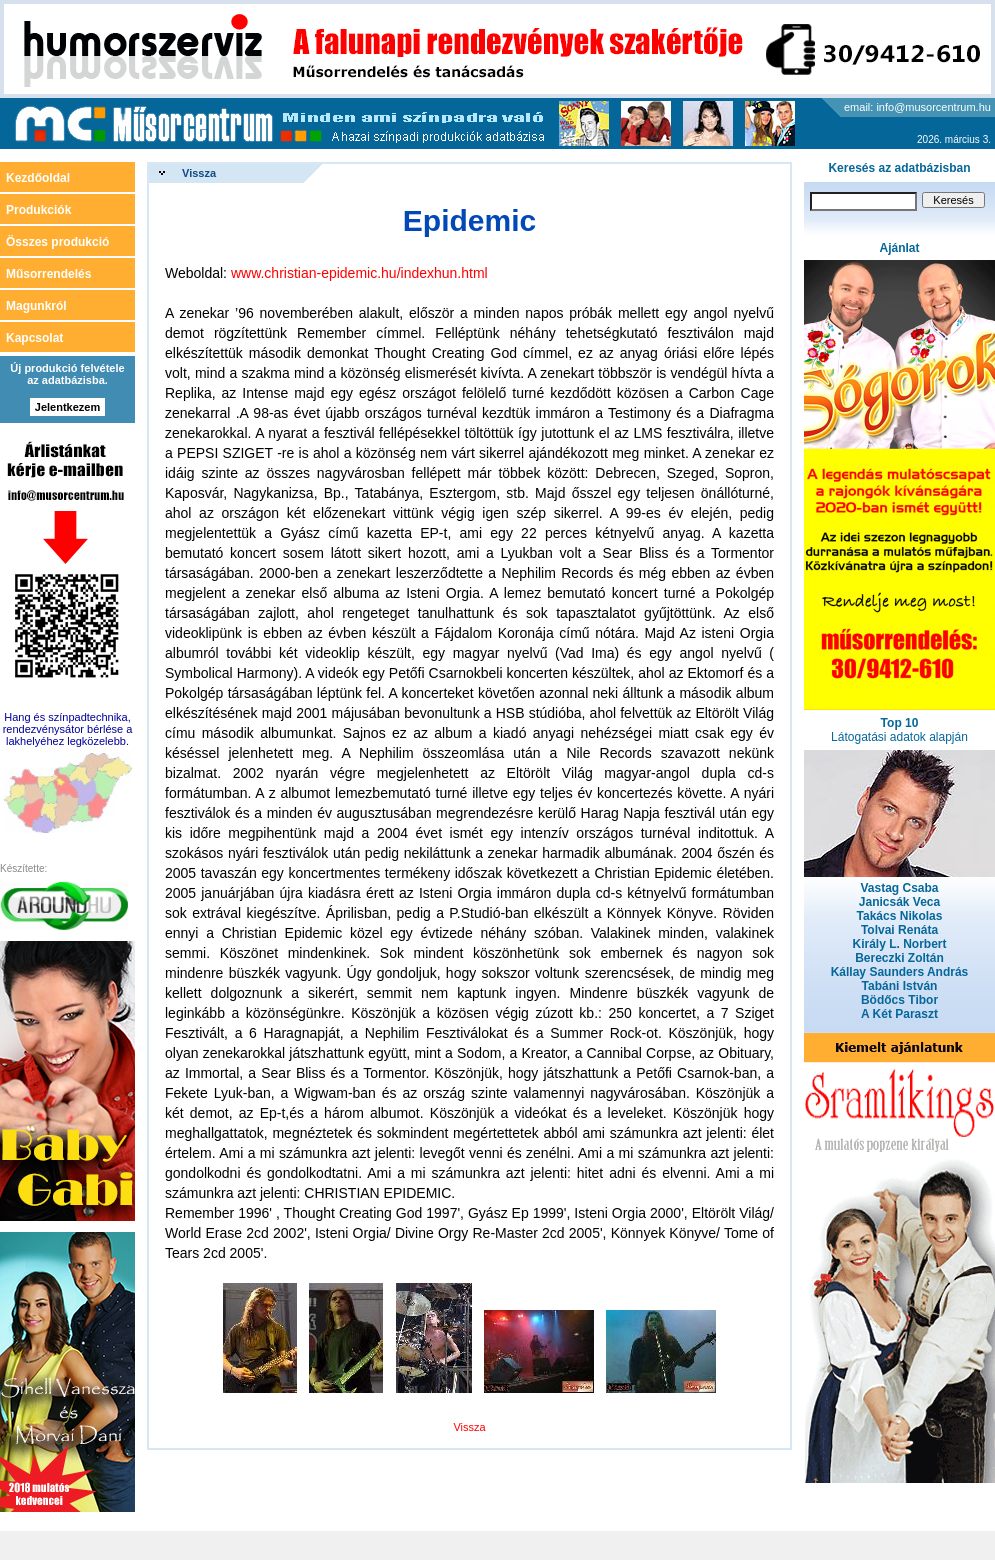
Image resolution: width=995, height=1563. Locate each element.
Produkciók (38, 210)
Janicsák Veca (899, 902)
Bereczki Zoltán (899, 958)
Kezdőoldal (38, 178)
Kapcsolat (34, 338)
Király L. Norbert (899, 944)
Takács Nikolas (900, 916)
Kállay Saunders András (900, 972)
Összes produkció (57, 242)
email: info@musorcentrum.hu (917, 107)
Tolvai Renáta (899, 930)
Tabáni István (900, 986)
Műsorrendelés (48, 274)
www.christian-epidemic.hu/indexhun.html (359, 273)
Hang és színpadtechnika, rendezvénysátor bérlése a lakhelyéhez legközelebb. (68, 729)
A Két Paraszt (899, 1014)
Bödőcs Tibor (899, 1000)
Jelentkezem (67, 407)
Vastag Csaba (899, 888)
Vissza (199, 173)
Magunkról (36, 306)
